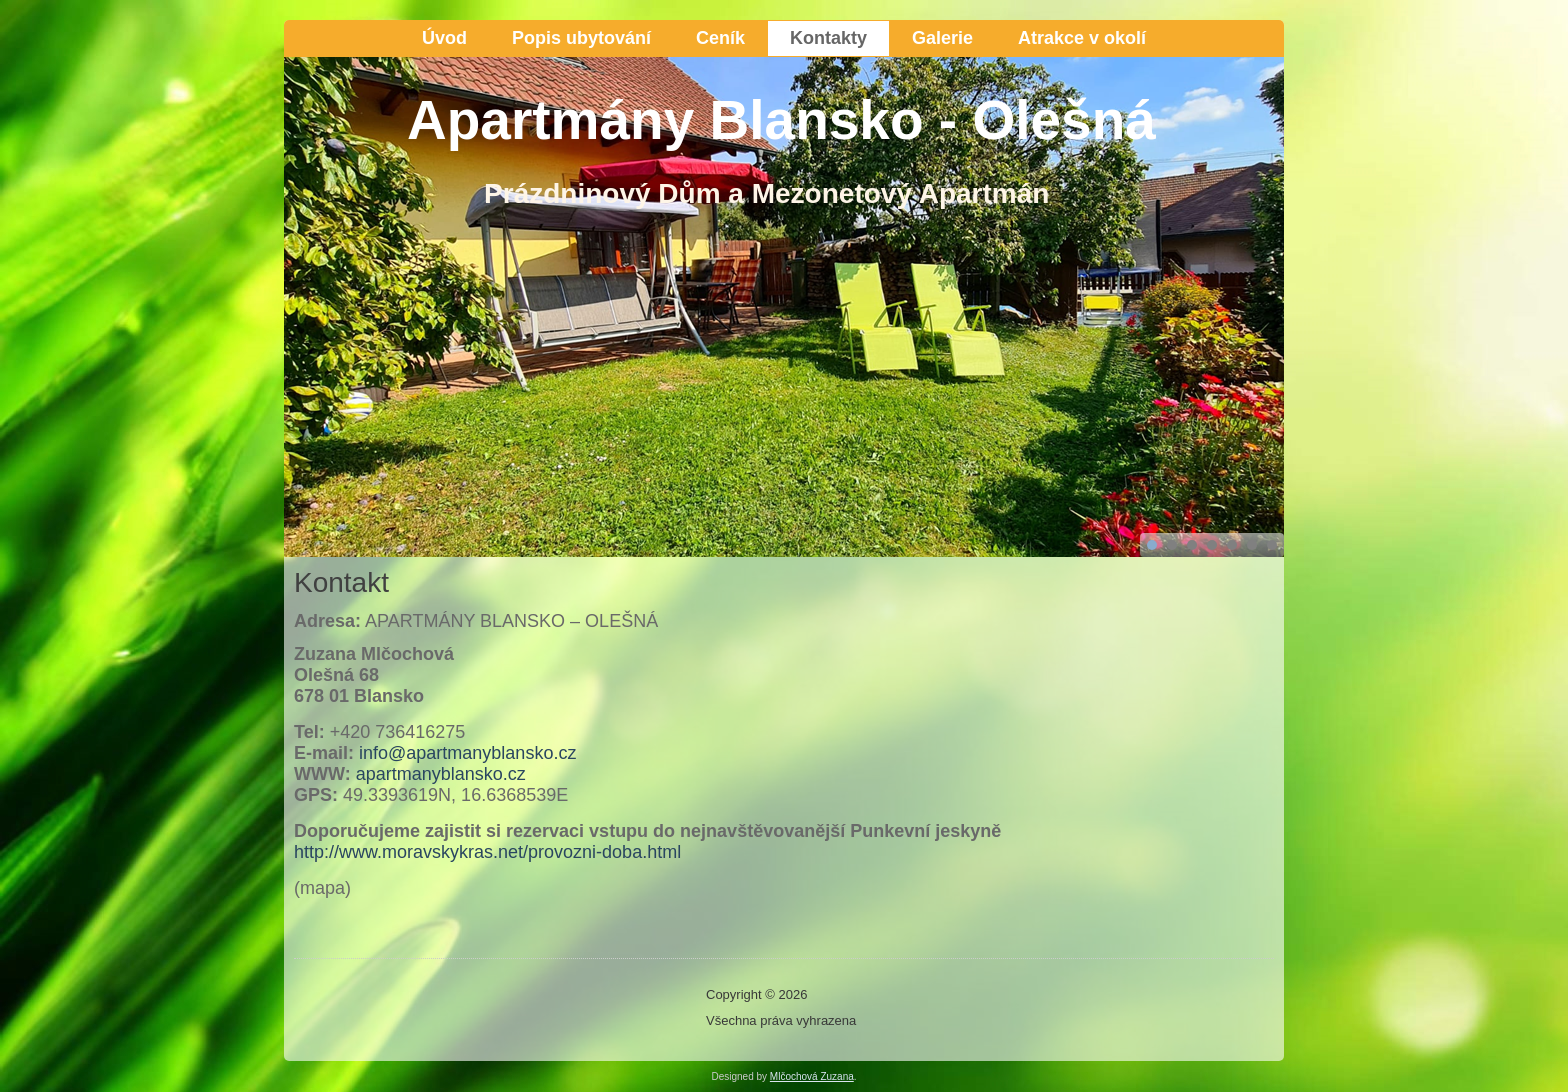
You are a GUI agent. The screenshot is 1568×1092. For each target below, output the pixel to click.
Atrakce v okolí (1082, 38)
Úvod (444, 38)
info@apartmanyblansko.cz (467, 753)
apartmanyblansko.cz (441, 774)
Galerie (942, 38)
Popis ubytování (581, 38)
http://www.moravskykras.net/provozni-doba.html (487, 852)
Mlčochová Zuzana (812, 1076)
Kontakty (828, 38)
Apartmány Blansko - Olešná (781, 120)
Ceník (720, 38)
